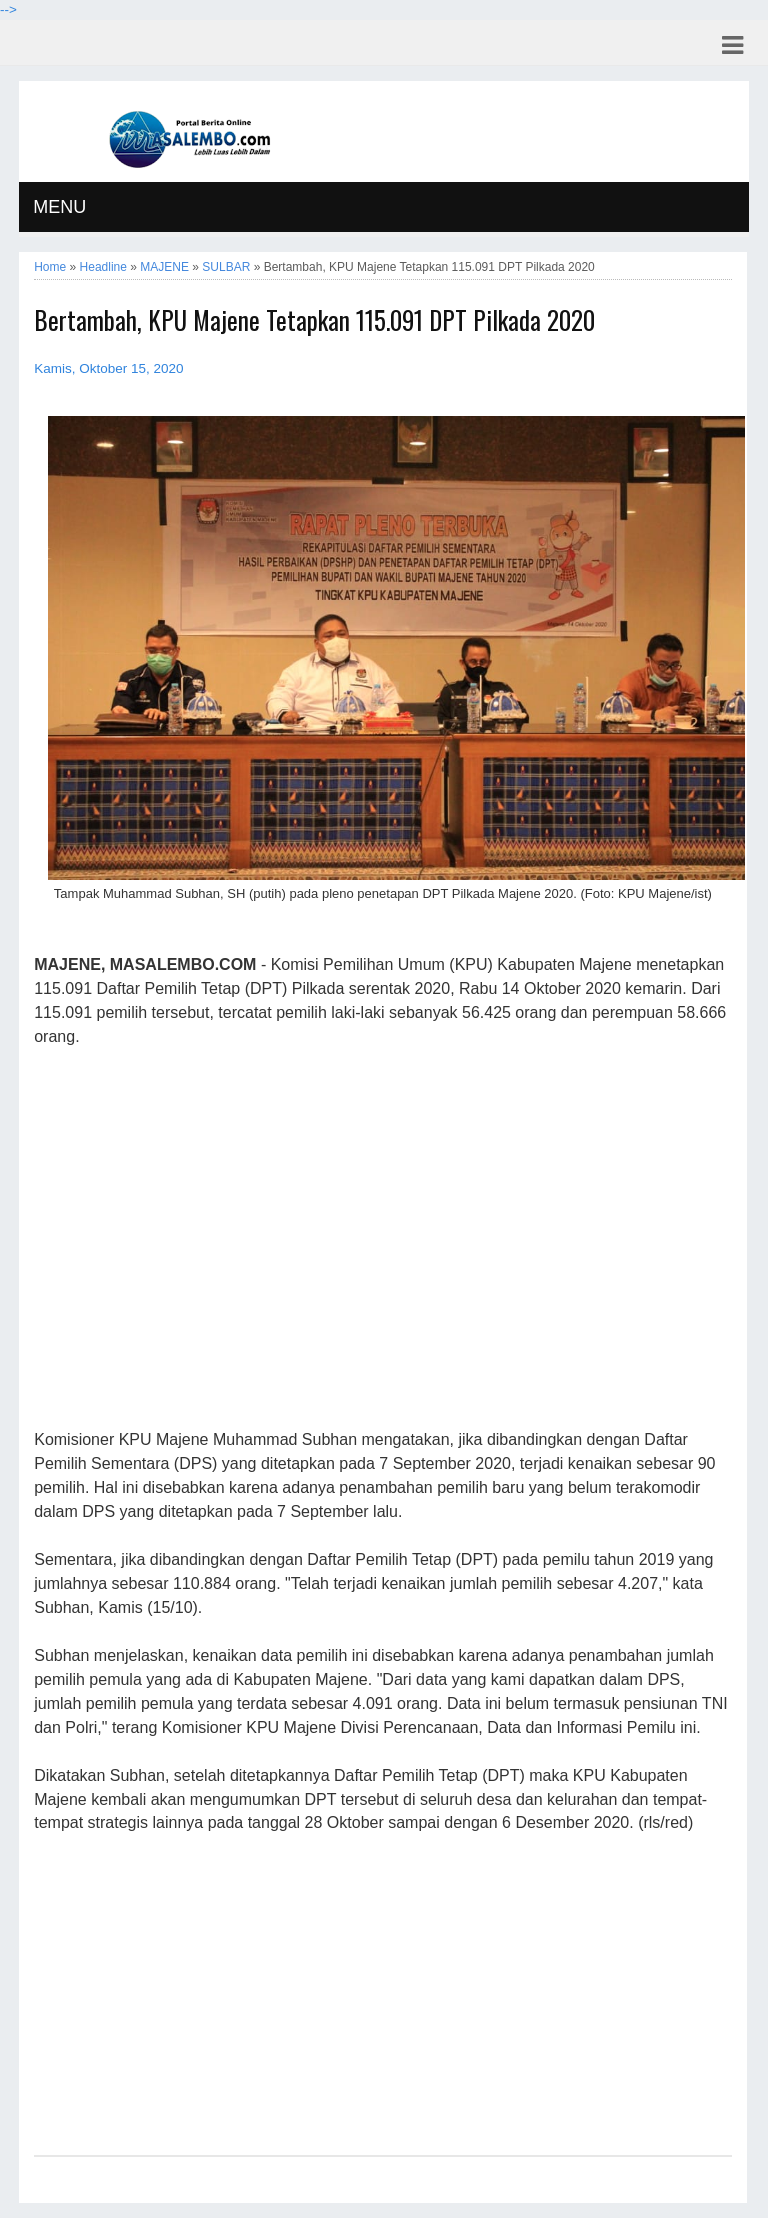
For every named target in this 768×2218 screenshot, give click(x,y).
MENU (59, 207)
